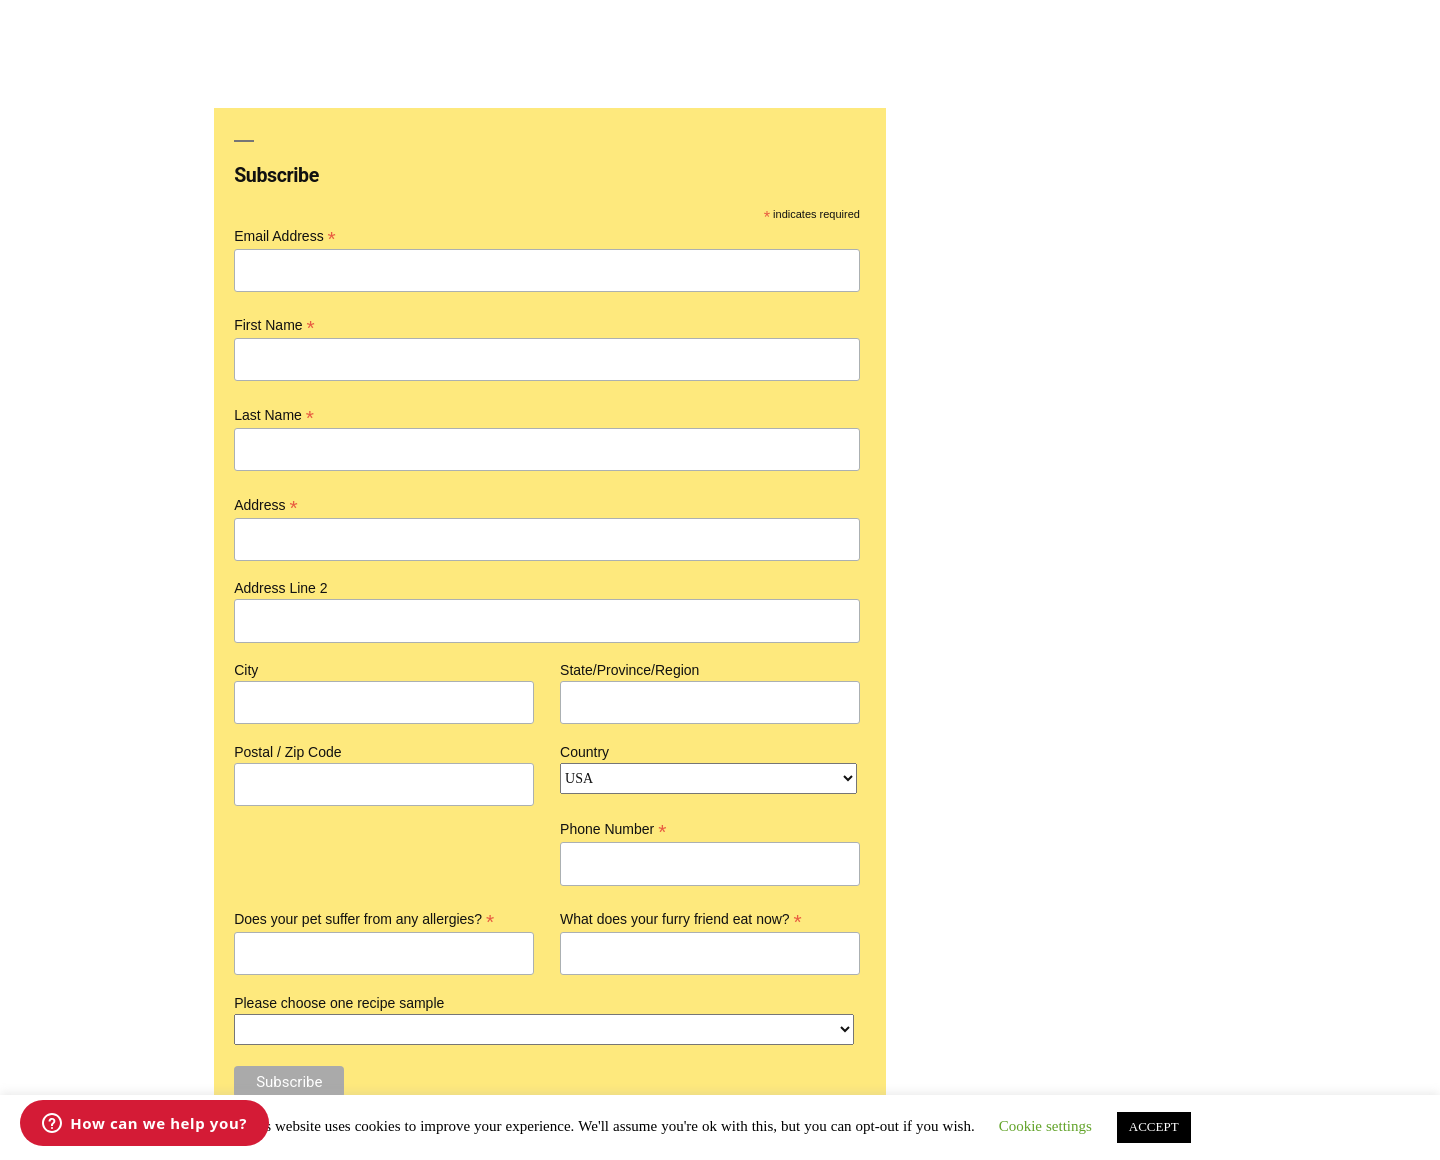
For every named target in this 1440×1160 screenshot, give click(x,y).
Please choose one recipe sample (339, 1003)
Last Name (274, 415)
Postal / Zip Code (287, 752)
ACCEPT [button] (1154, 1127)
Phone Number (613, 829)
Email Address (285, 236)
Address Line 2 (280, 588)
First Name (274, 325)
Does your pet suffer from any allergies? (364, 919)
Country (584, 752)
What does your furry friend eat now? (681, 919)
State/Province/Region (629, 670)
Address (265, 505)
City (246, 670)
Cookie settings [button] (1045, 1126)
